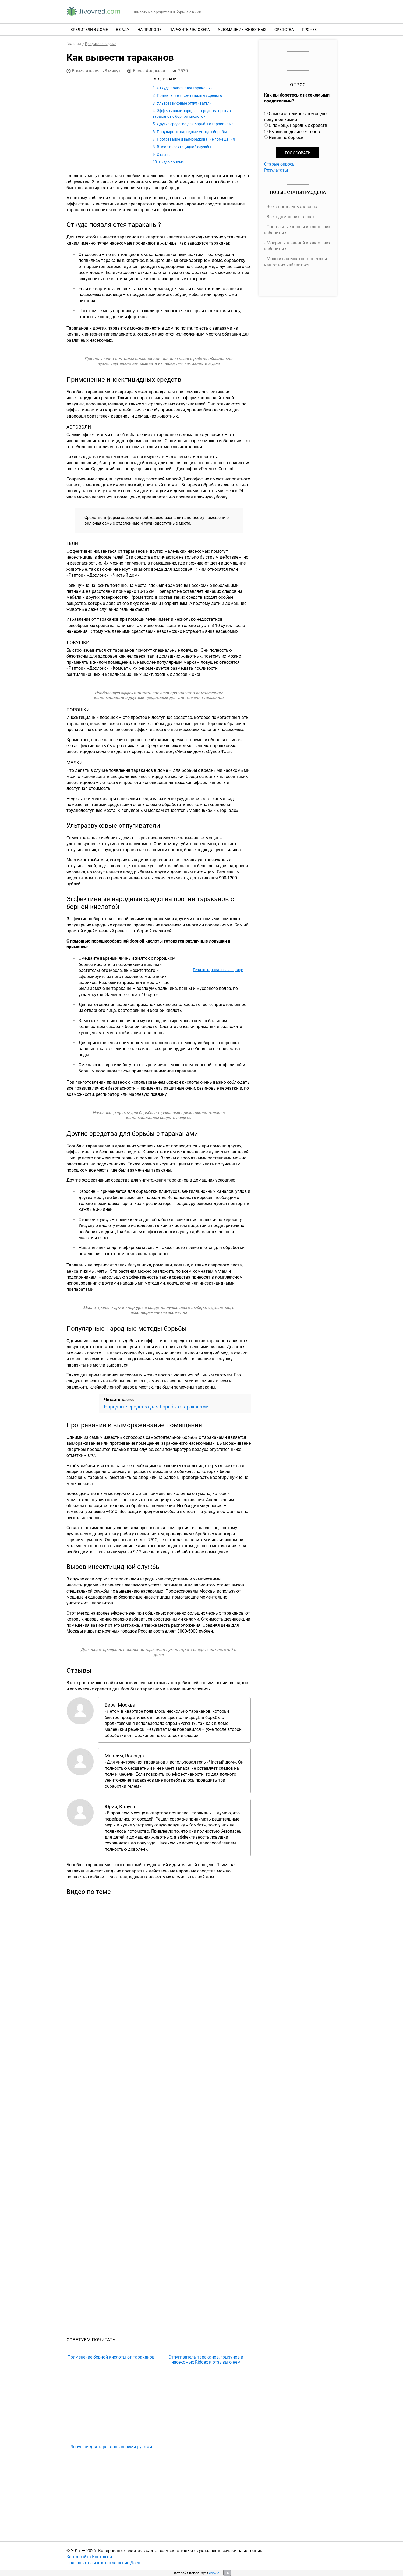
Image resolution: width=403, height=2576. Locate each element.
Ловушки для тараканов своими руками (111, 2446)
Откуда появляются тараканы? (185, 87)
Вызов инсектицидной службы (184, 146)
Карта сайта (78, 2557)
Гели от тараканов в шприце (218, 969)
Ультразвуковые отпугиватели (184, 103)
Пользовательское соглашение (97, 2563)
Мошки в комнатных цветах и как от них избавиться (295, 261)
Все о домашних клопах (291, 217)
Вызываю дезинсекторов (294, 131)
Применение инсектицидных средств (189, 95)
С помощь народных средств (298, 125)
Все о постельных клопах (292, 206)
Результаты (276, 170)
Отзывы (164, 154)
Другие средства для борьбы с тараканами (195, 123)
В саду (122, 29)
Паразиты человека (189, 29)
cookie (214, 2572)
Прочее (309, 29)
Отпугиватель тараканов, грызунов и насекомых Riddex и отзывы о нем (205, 2359)
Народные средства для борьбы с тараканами (156, 1407)
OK (227, 2573)
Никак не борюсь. (287, 137)
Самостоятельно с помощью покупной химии (295, 116)
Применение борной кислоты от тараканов (111, 2357)
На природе (149, 29)
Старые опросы (279, 164)
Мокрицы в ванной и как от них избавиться (297, 246)
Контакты (102, 2557)
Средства (284, 29)
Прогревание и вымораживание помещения (196, 139)
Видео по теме (171, 162)
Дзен (135, 2563)
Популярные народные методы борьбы (192, 131)
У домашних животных (242, 29)
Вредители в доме (89, 29)
